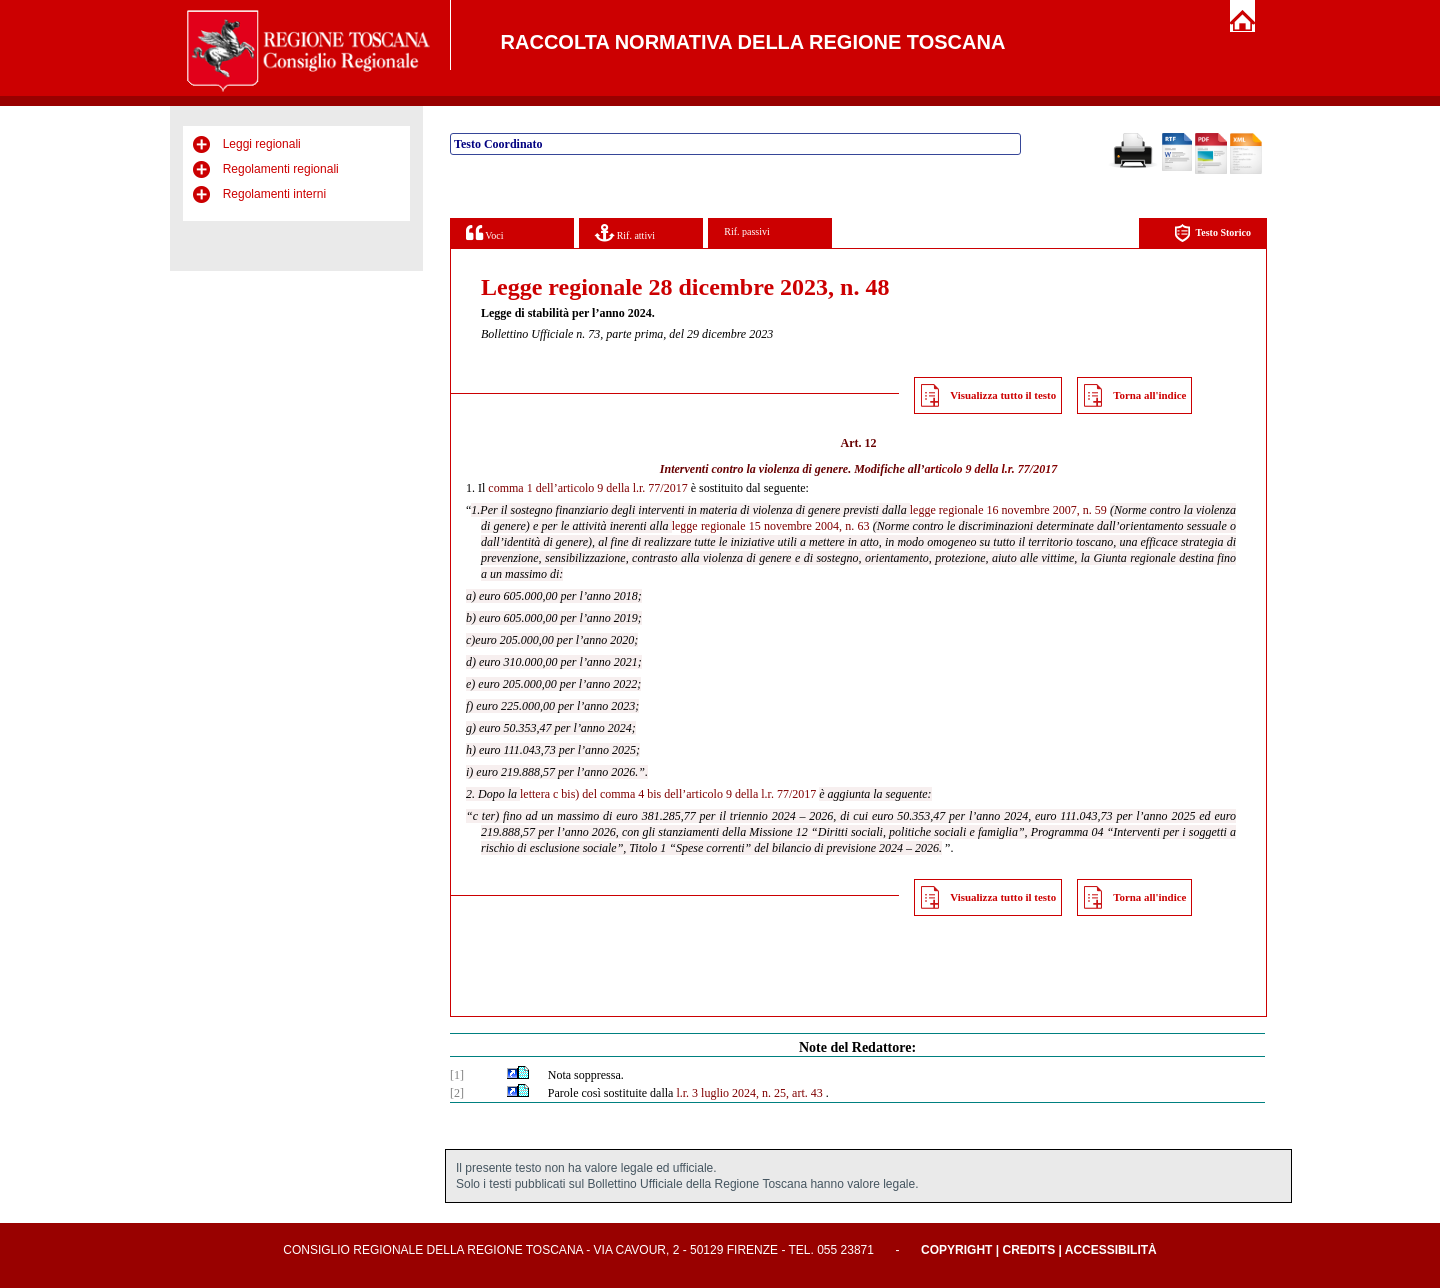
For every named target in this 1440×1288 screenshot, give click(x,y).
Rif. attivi (625, 232)
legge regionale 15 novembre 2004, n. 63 (771, 526)
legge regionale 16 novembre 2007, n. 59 (1008, 510)
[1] (457, 1075)
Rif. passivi (747, 231)
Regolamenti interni (274, 194)
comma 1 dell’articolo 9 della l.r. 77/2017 (587, 488)
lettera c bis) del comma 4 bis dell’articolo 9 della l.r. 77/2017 (668, 794)
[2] (457, 1093)
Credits (1028, 1250)
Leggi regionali (262, 144)
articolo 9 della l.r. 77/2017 (990, 469)
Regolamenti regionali (281, 169)
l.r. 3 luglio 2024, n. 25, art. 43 (749, 1093)
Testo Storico (1212, 233)
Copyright (956, 1250)
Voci (484, 232)
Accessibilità (1111, 1250)
